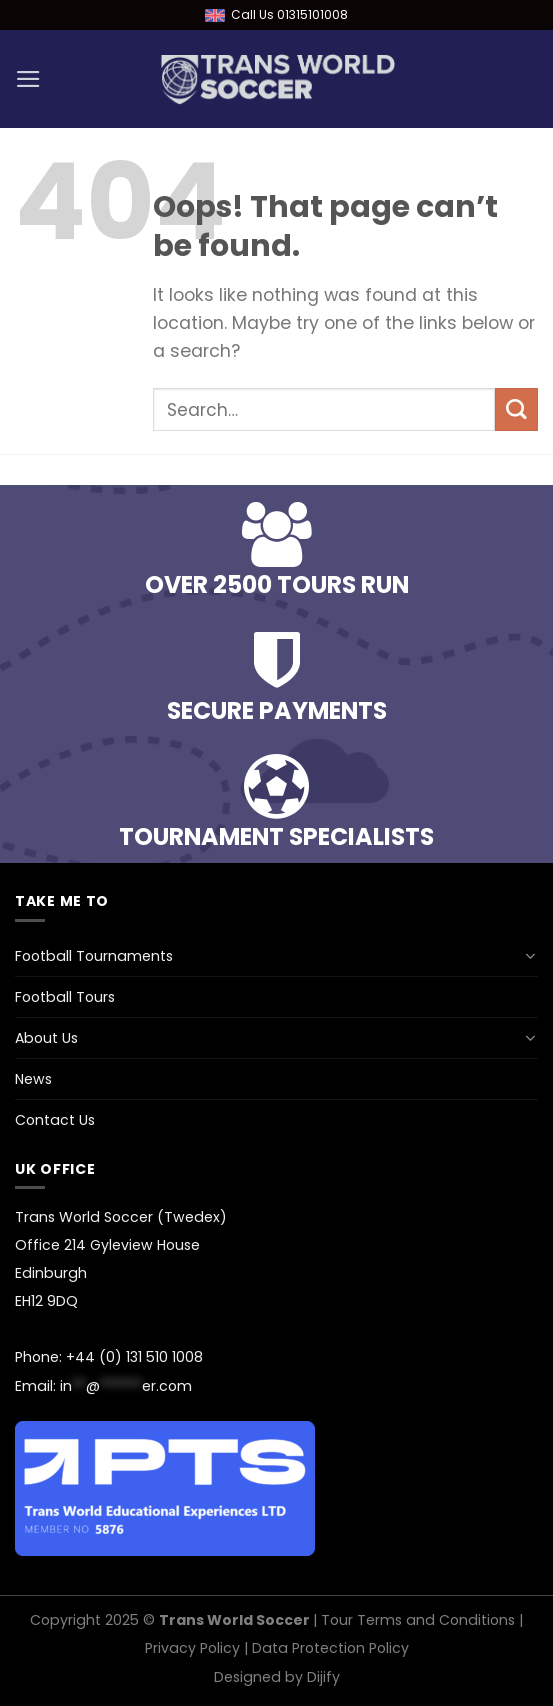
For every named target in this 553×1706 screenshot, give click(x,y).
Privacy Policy (192, 1648)
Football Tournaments (94, 956)
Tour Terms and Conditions (418, 1620)
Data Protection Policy (330, 1648)
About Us (46, 1038)
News (33, 1079)
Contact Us (55, 1120)
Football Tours (65, 997)
